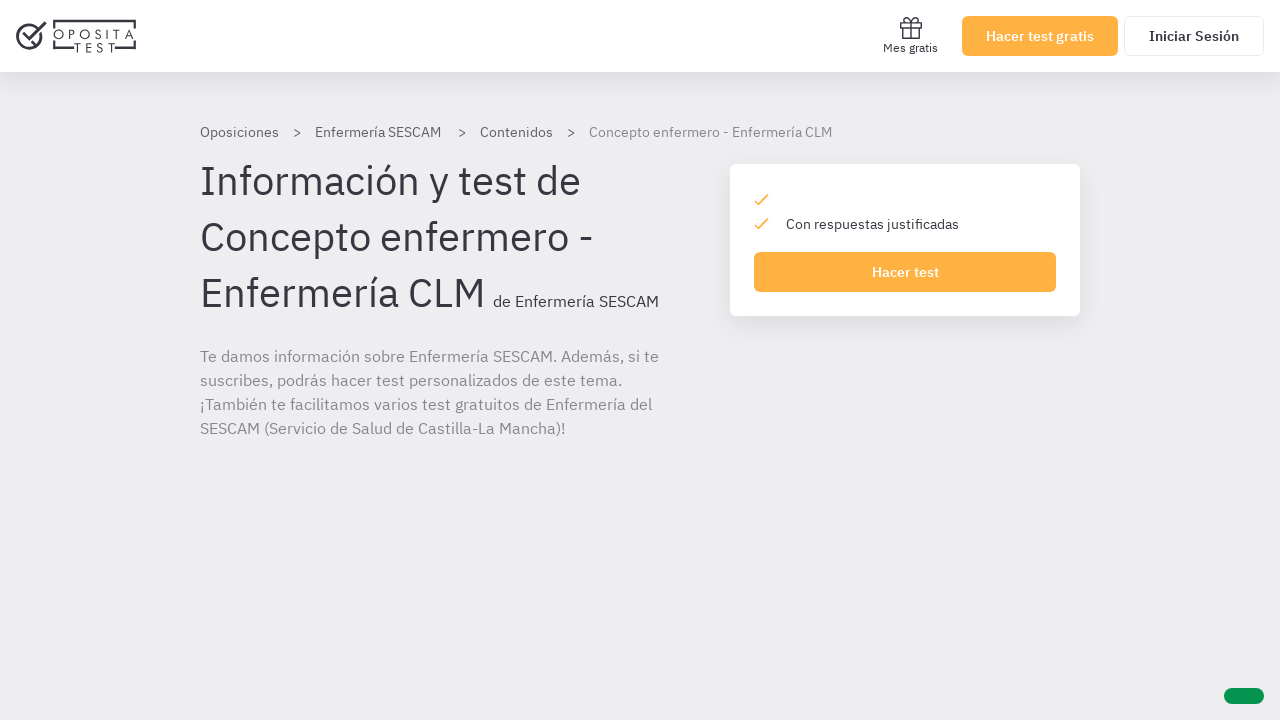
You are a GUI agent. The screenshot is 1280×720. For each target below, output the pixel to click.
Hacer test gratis (1040, 36)
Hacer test (905, 272)
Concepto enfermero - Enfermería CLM (710, 132)
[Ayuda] (1244, 696)
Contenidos (516, 132)
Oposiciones (239, 132)
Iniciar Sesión (1194, 36)
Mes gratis (910, 35)
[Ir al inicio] (76, 36)
